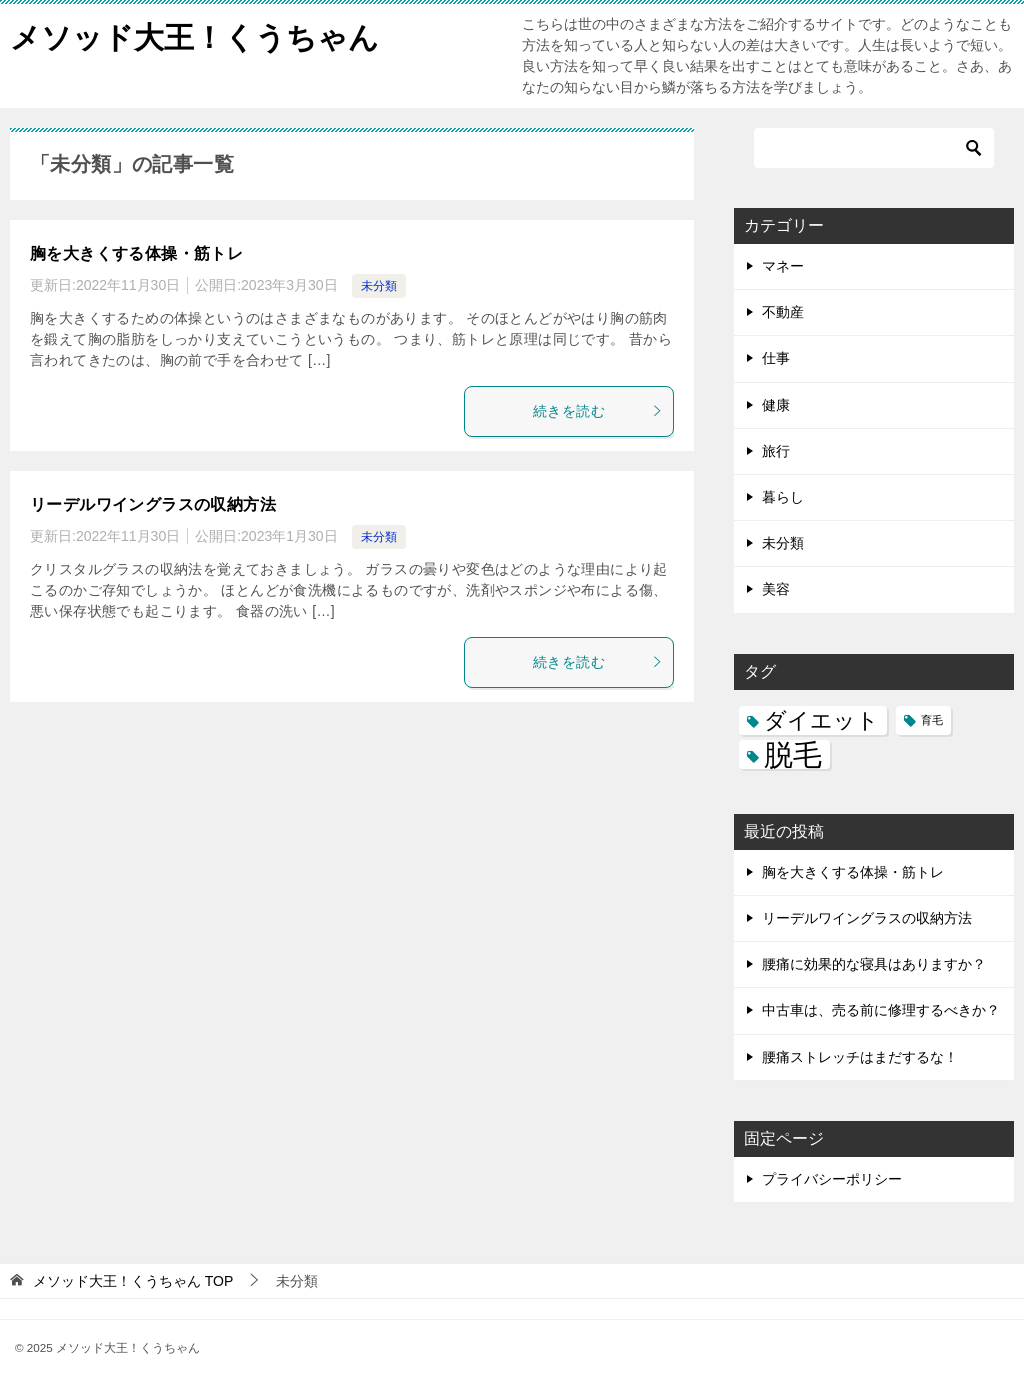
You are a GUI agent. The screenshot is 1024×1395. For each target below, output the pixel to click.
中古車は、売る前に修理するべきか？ (881, 1010)
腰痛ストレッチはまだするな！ (860, 1057)
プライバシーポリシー (832, 1179)
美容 (776, 589)
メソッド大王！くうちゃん (194, 34)
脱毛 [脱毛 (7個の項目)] (793, 754)
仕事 (776, 358)
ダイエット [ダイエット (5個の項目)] (821, 720)
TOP (133, 1281)
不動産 (783, 312)
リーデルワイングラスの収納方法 (153, 504)
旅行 (776, 451)
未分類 (379, 286)
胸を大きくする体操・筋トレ (136, 253)
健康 (776, 405)
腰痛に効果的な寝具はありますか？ (874, 964)
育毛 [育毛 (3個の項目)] (932, 720)
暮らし (783, 497)
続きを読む (598, 411)
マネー (783, 266)
